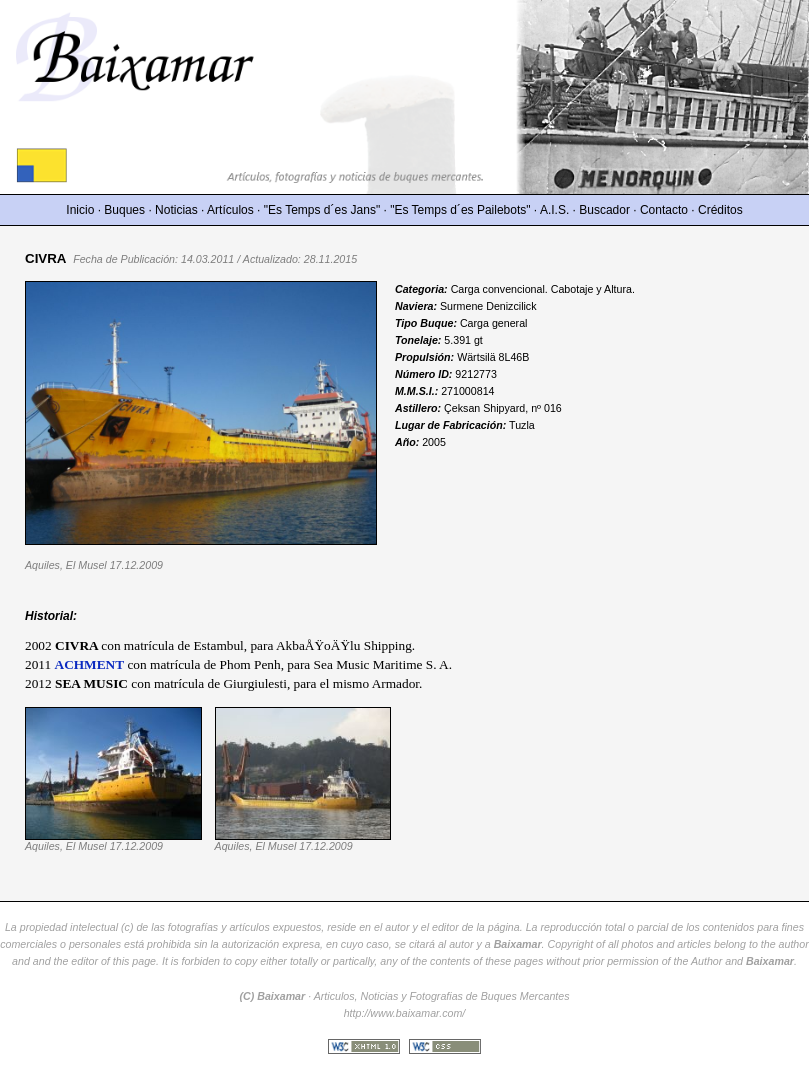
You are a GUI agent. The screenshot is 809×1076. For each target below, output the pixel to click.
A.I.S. (554, 210)
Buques (124, 210)
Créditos (720, 210)
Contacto (664, 210)
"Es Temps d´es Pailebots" (460, 210)
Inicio (80, 210)
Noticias (176, 210)
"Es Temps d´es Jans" (322, 210)
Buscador (604, 210)
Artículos (230, 210)
